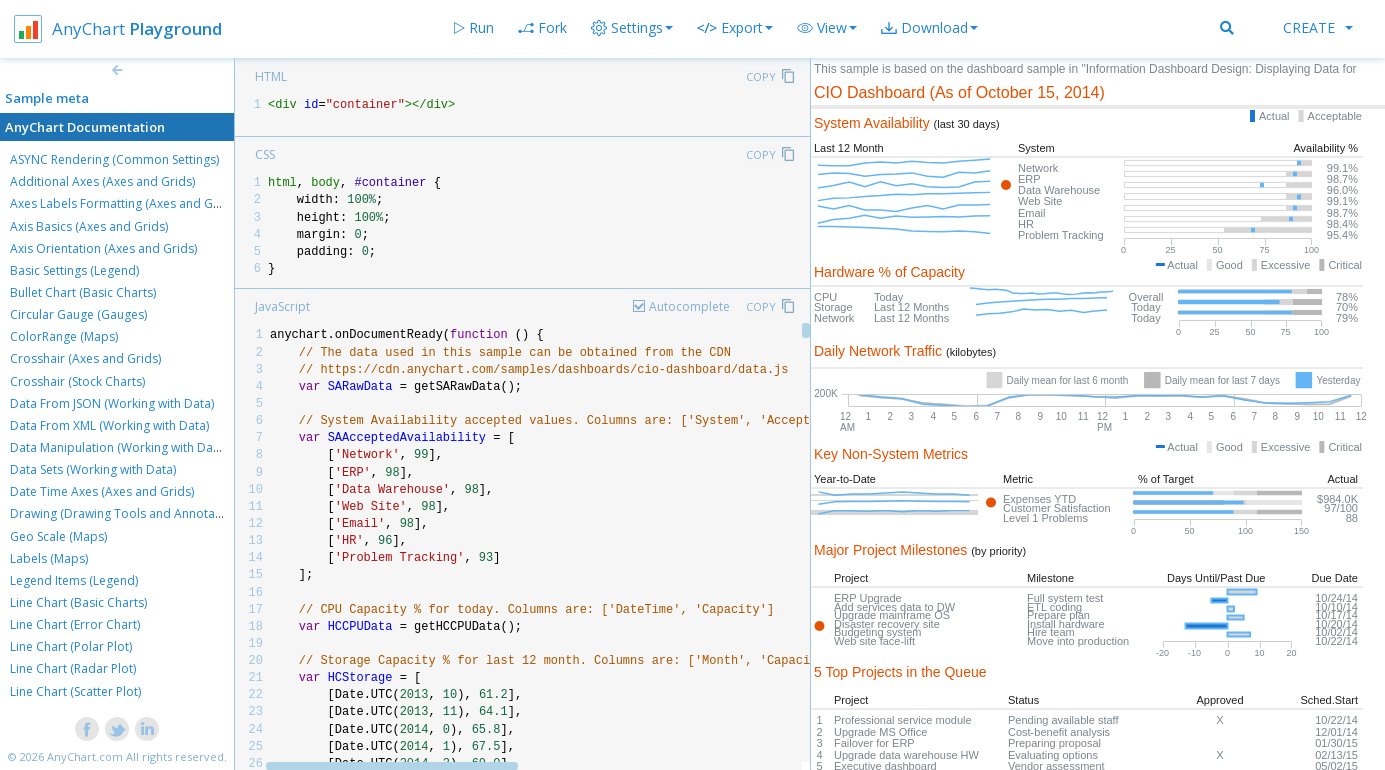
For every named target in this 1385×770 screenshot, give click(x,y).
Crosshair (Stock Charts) (77, 381)
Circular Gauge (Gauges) (78, 314)
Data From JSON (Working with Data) (112, 403)
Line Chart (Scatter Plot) (75, 691)
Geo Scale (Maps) (58, 536)
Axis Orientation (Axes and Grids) (103, 248)
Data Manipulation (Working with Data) (118, 447)
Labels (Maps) (49, 558)
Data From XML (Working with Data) (109, 425)
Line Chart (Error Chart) (75, 624)
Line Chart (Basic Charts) (78, 602)
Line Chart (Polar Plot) (71, 646)
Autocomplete (689, 306)
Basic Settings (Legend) (74, 270)
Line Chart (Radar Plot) (73, 668)
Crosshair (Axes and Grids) (85, 358)
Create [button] (1318, 27)
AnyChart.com (85, 756)
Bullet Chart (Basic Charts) (83, 292)
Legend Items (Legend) (74, 580)
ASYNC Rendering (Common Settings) (114, 159)
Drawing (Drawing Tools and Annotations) (128, 513)
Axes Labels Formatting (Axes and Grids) (124, 203)
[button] (827, 28)
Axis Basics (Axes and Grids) (89, 226)
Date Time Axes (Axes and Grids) (102, 491)
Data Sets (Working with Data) (93, 469)
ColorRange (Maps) (64, 336)
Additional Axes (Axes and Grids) (102, 181)
